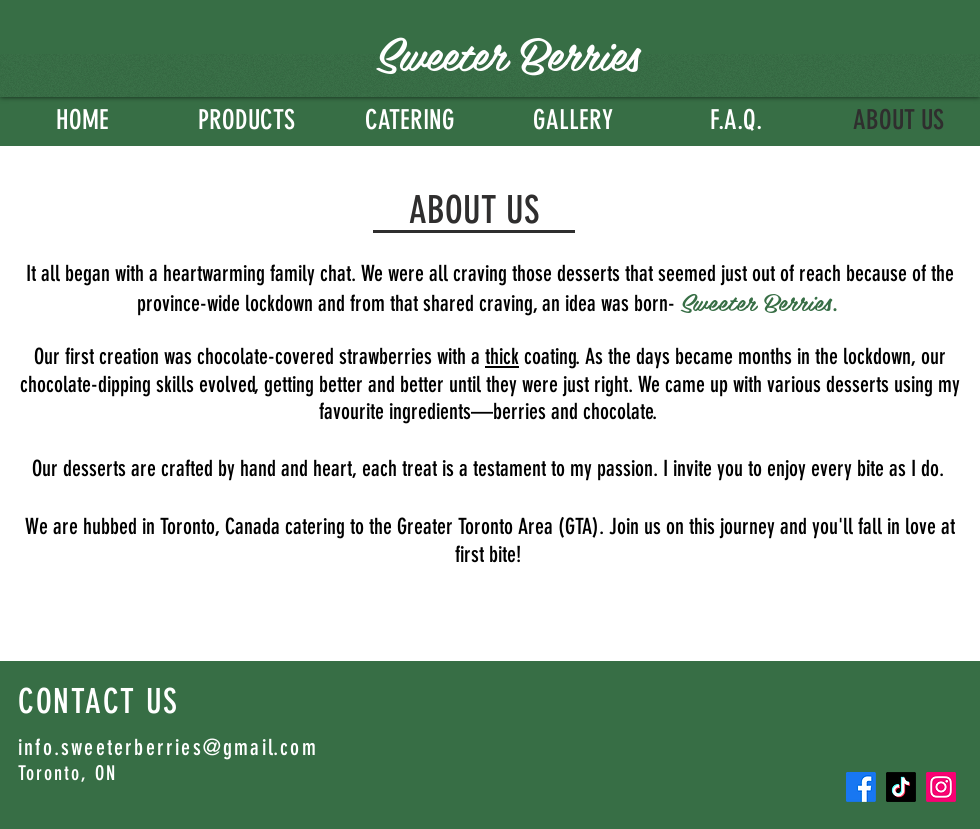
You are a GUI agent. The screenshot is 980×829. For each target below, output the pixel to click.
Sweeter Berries (507, 52)
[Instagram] (941, 787)
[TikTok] (901, 787)
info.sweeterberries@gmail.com (168, 747)
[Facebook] (861, 787)
